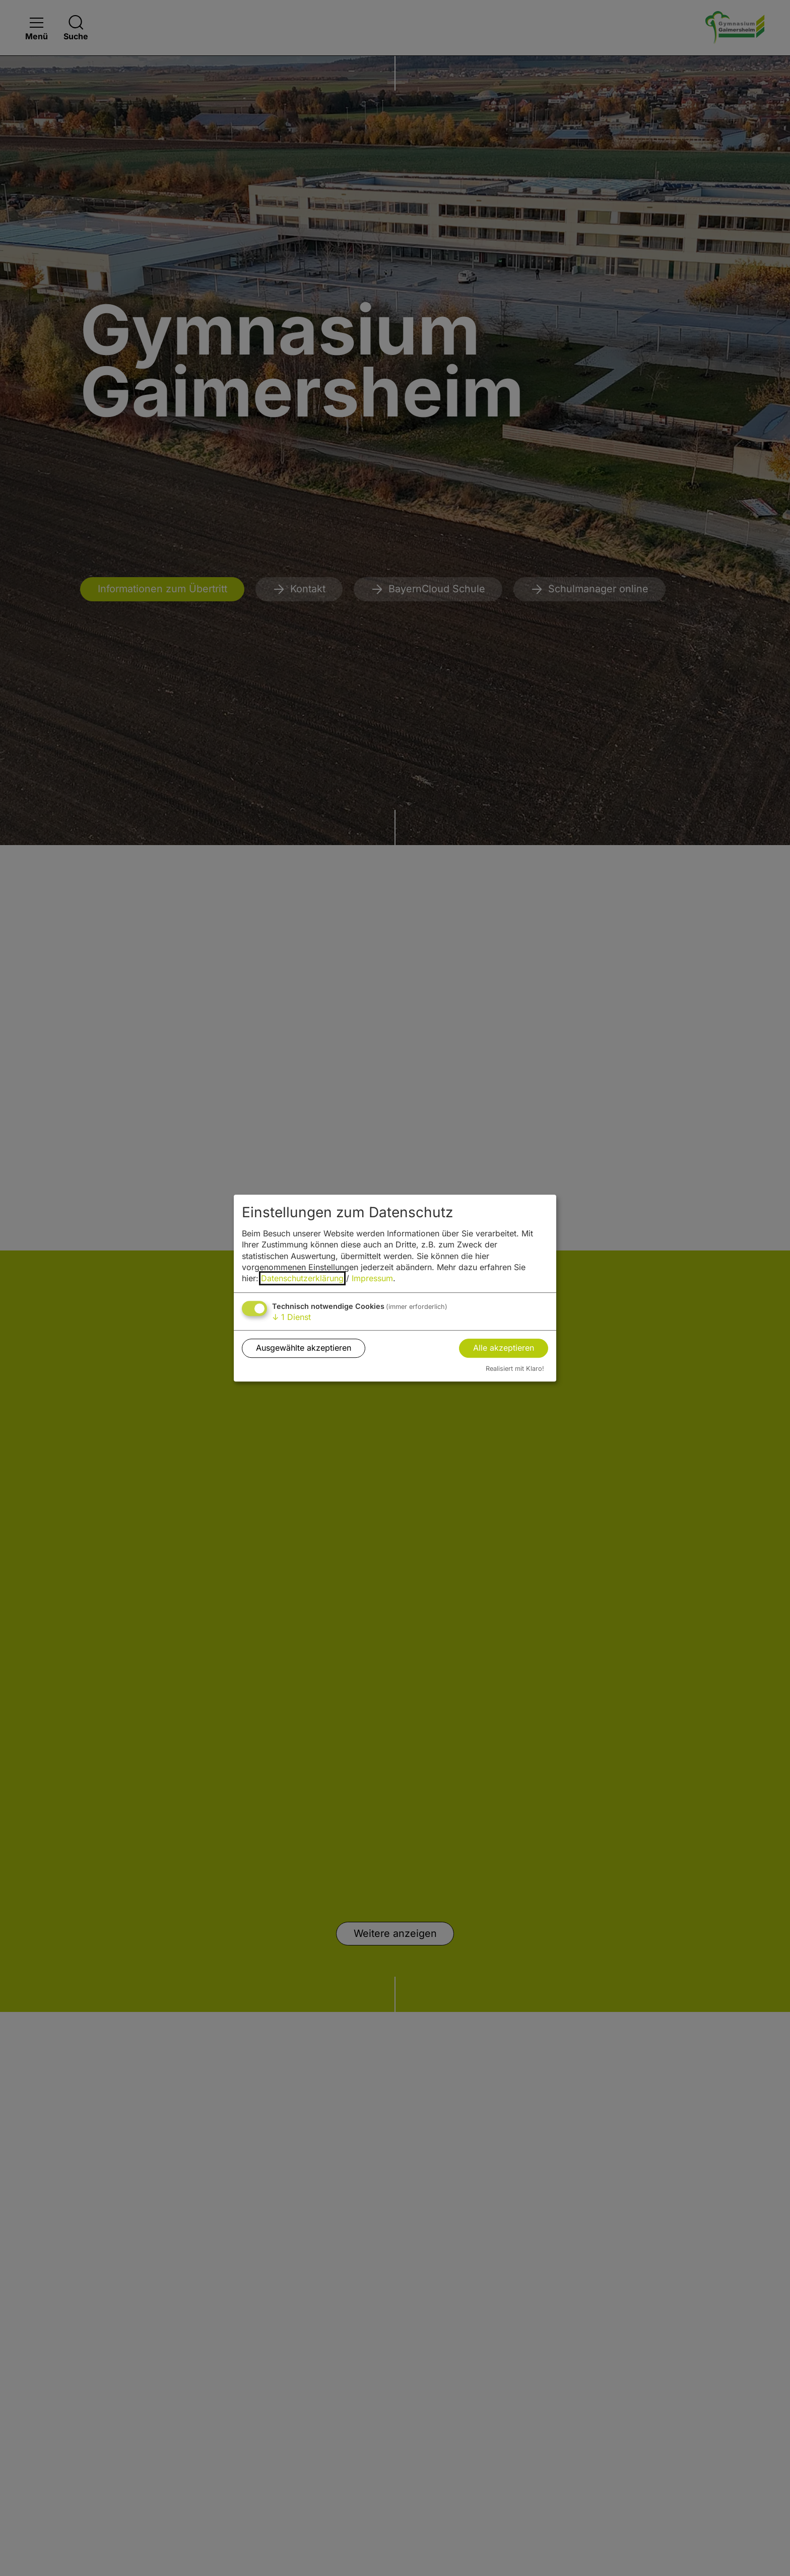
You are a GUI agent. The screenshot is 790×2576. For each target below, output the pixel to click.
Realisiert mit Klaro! (515, 1368)
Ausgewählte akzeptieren (303, 1348)
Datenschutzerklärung (302, 1279)
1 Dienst (291, 1317)
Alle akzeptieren (503, 1348)
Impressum (372, 1279)
